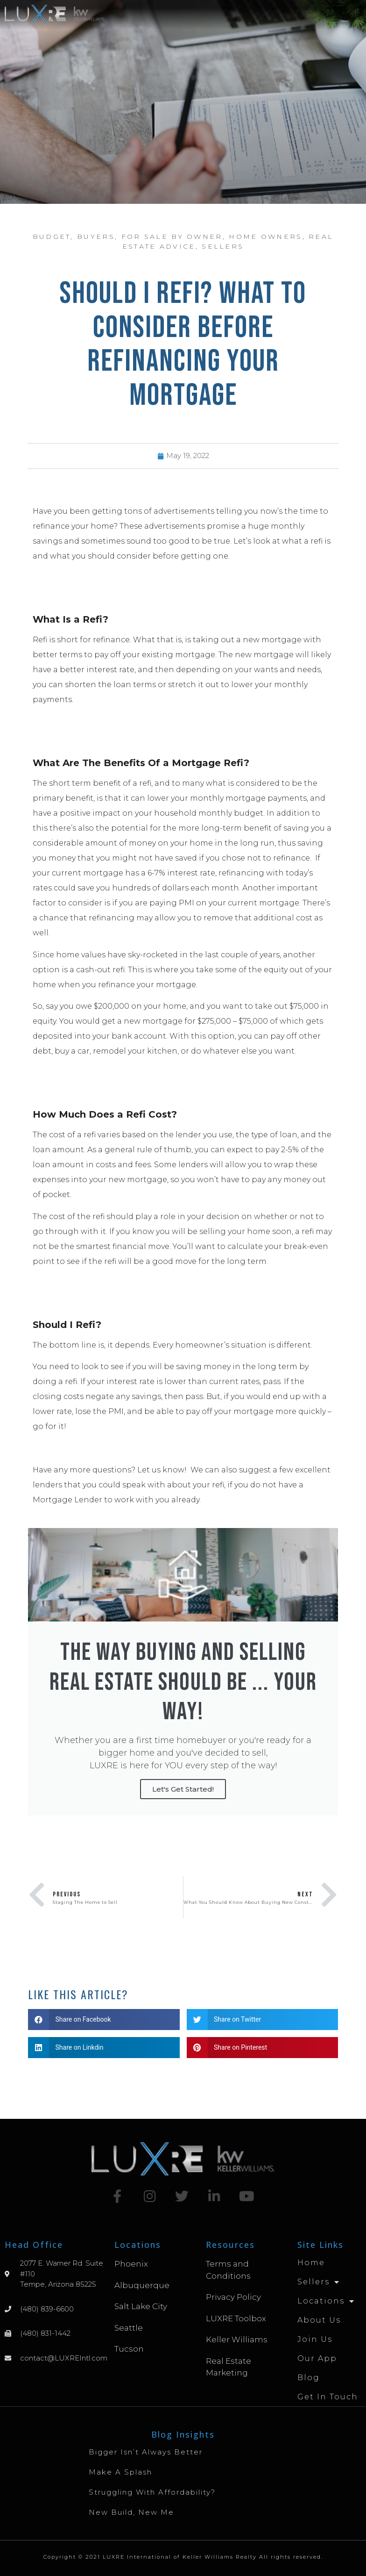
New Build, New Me (131, 2512)
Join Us (314, 2339)
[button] (356, 12)
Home (311, 2262)
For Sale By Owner (172, 236)
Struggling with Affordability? (152, 2492)
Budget (52, 236)
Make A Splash (120, 2472)
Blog (308, 2377)
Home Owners (265, 236)
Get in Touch (327, 2396)
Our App (317, 2358)
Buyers (96, 236)
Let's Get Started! (183, 1789)
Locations (326, 2301)
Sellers (223, 246)
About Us (319, 2320)
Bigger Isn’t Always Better (146, 2451)
